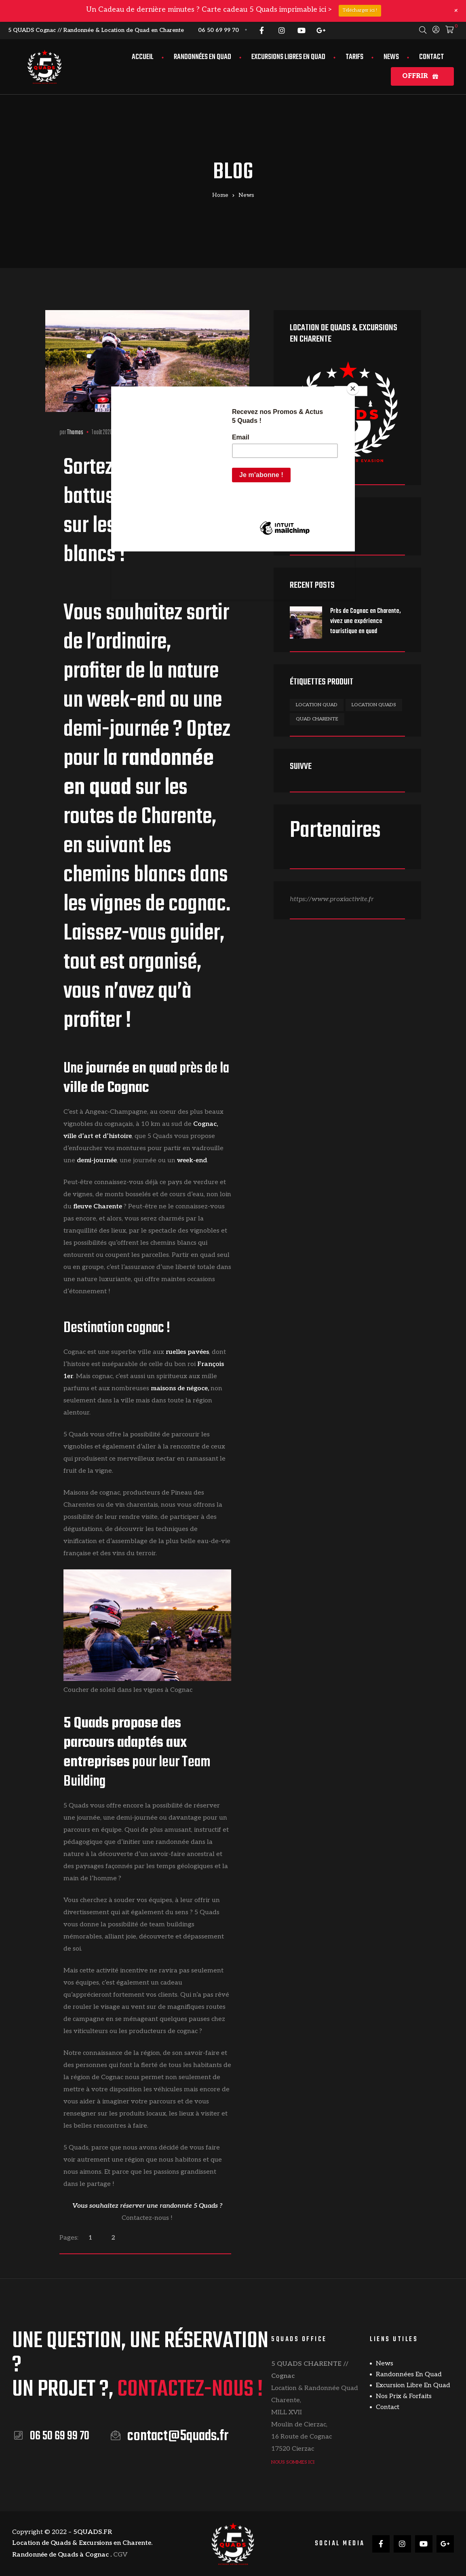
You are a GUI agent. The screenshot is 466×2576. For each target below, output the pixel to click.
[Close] (353, 388)
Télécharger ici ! (360, 10)
